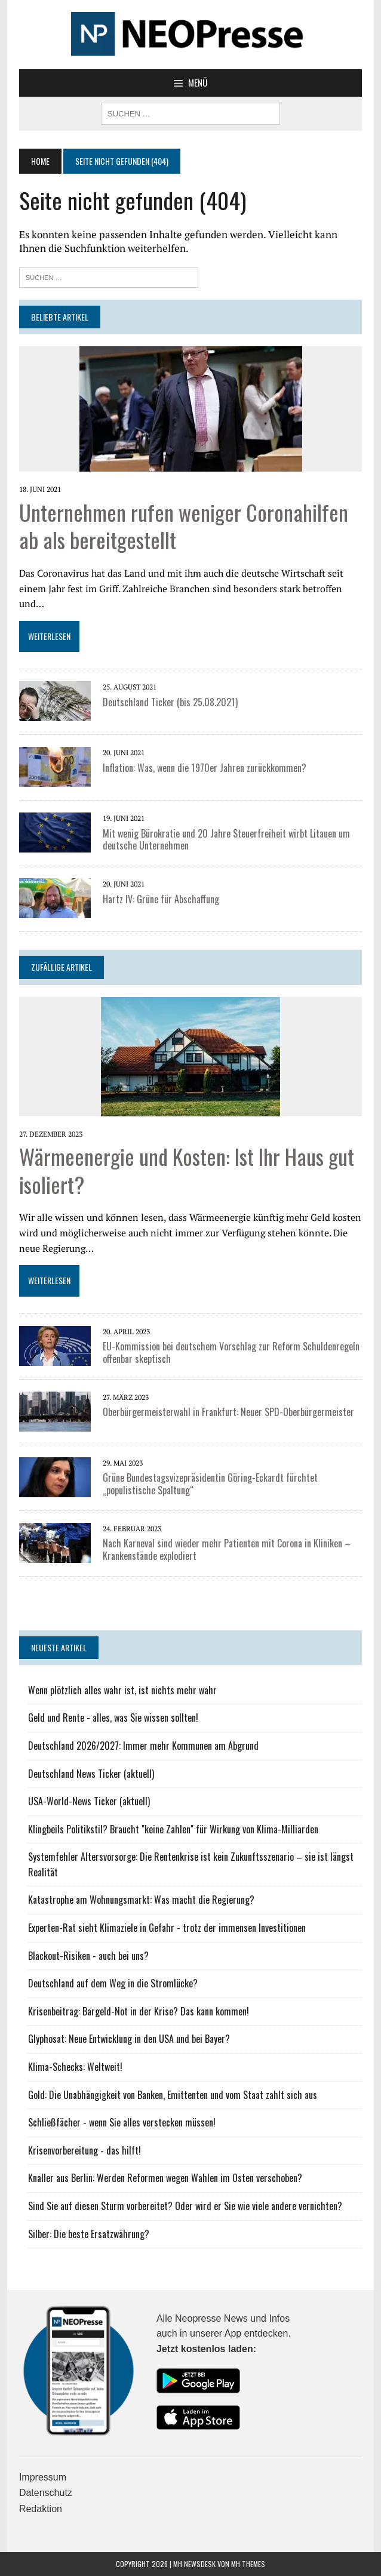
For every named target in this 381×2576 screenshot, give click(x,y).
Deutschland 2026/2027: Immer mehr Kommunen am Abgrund (143, 1745)
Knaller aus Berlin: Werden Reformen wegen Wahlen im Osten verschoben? (165, 2178)
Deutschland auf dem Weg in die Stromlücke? (113, 1983)
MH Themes (248, 2564)
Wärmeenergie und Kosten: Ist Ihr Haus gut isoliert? (186, 1170)
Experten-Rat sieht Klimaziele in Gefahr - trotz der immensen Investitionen (167, 1928)
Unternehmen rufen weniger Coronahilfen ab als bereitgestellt (183, 526)
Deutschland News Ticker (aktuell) (91, 1773)
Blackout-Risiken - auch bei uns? (88, 1956)
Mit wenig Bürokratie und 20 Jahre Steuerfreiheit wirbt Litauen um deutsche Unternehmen (226, 839)
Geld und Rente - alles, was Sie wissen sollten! (113, 1717)
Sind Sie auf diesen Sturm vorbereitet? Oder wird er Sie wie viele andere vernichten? (185, 2206)
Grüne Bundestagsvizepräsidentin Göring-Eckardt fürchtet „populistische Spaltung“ (210, 1483)
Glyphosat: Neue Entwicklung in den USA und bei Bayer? (129, 2039)
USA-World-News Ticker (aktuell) (89, 1801)
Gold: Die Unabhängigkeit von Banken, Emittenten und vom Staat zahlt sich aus (172, 2095)
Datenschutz (45, 2493)
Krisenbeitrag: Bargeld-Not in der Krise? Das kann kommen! (138, 2011)
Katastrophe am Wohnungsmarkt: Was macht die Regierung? (141, 1899)
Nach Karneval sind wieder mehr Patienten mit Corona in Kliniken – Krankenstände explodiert (227, 1549)
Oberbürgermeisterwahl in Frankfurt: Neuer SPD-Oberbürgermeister (228, 1412)
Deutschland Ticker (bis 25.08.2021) (170, 702)
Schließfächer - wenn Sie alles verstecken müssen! (122, 2122)
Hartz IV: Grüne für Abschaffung (161, 899)
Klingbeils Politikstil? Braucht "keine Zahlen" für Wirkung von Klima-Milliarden (173, 1829)
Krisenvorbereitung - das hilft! (84, 2150)
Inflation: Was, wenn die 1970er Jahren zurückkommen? (204, 768)
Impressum (42, 2477)
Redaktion (40, 2509)
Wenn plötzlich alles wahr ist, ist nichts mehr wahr (122, 1690)
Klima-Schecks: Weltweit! (75, 2067)
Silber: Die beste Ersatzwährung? (88, 2234)
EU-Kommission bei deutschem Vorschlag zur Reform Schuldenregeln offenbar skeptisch (231, 1352)
